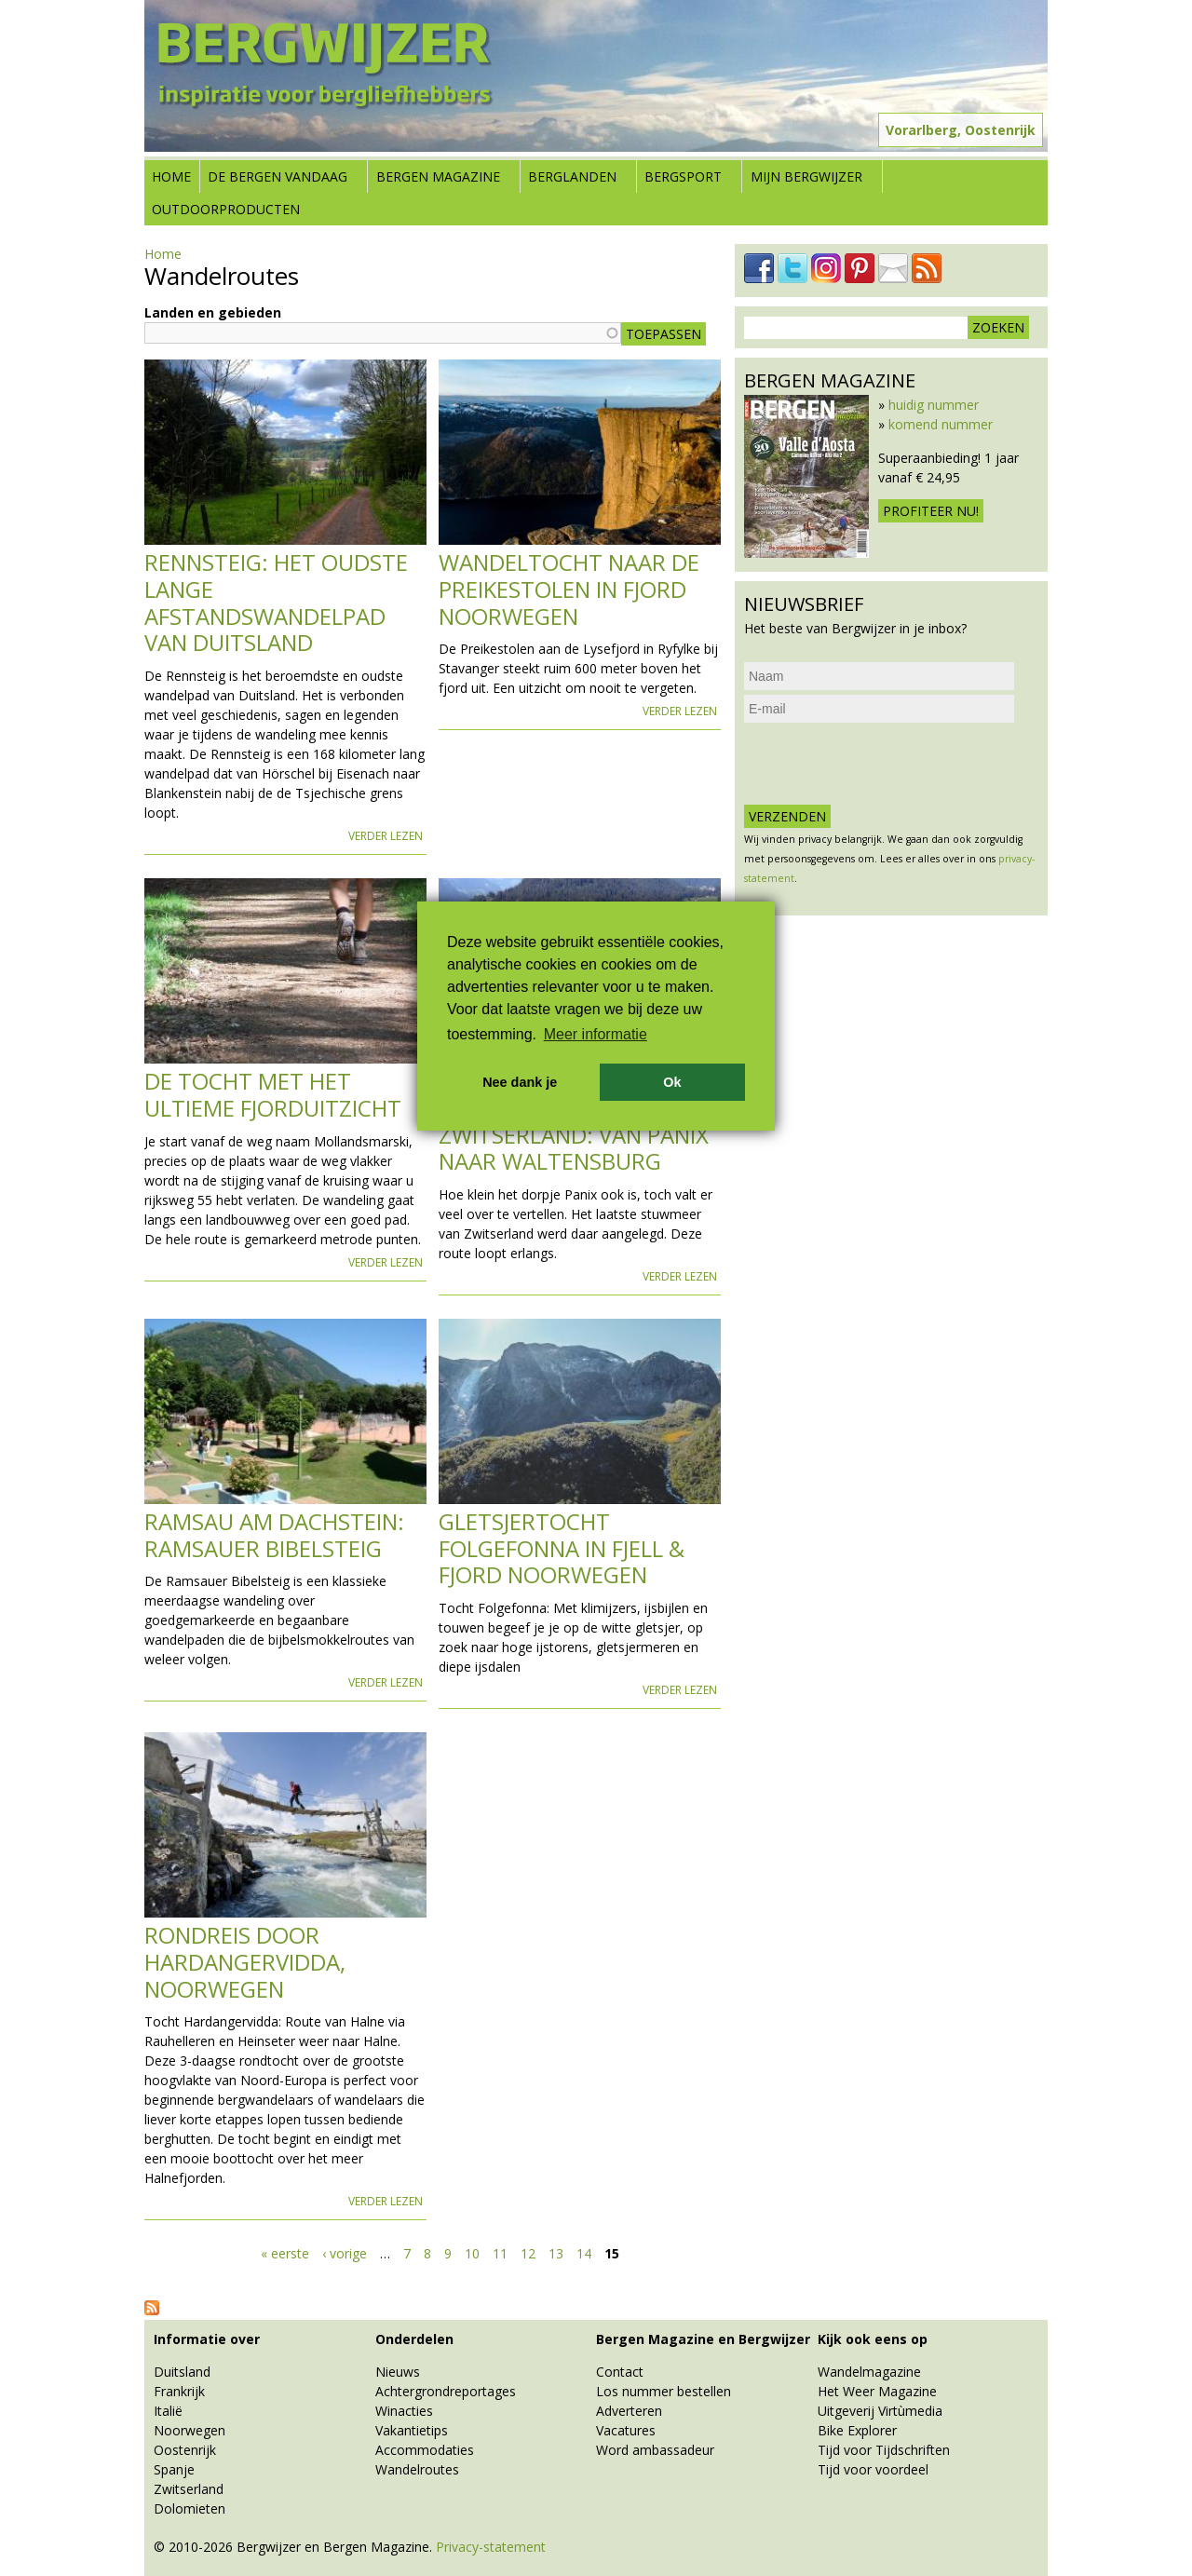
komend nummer (940, 424)
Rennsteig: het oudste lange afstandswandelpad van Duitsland (276, 602)
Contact (619, 2371)
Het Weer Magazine (877, 2391)
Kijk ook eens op (873, 2339)
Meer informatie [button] (595, 1034)
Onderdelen (414, 2339)
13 (556, 2253)
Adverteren (629, 2411)
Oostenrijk (185, 2450)
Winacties (404, 2411)
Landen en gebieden (212, 312)
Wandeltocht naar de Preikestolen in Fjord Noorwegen (569, 589)
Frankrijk (179, 2391)
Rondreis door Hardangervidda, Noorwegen (244, 1961)
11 (500, 2253)
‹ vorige (344, 2253)
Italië (168, 2411)
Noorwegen (189, 2430)
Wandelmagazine (869, 2371)
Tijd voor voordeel (873, 2469)
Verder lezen (385, 836)
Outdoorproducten (226, 209)
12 (528, 2253)
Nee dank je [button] (519, 1082)
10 (472, 2253)
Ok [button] (672, 1082)
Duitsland (182, 2371)
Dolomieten (189, 2508)
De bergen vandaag (277, 176)
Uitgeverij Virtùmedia (880, 2411)
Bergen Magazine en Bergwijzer (703, 2339)
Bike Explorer (857, 2430)
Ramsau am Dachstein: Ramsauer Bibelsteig (274, 1535)
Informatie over (207, 2339)
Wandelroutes (417, 2469)
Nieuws (397, 2371)
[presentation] (885, 763)
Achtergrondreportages (445, 2391)
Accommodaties (424, 2450)
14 (583, 2253)
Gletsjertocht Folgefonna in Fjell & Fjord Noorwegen (561, 1548)
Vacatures (626, 2430)
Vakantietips (411, 2430)
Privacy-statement (491, 2547)
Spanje (174, 2469)
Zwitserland (189, 2489)
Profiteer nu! (931, 511)
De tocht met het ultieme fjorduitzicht (272, 1094)
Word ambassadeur (655, 2450)
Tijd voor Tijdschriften (884, 2450)
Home (171, 176)
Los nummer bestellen (663, 2391)
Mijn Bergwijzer (806, 176)
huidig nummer (933, 405)
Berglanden (572, 176)
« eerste (285, 2253)
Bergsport (683, 176)
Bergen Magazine (438, 176)
